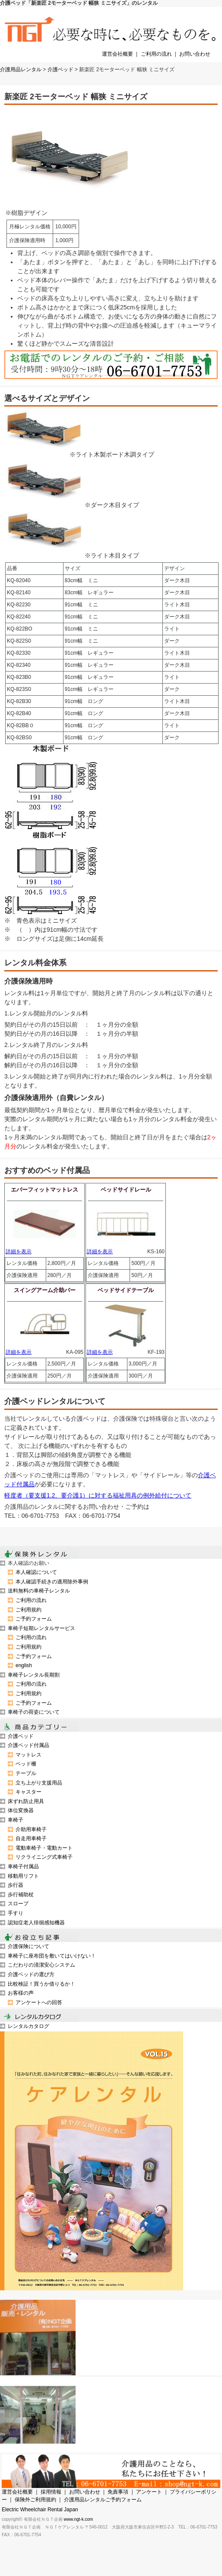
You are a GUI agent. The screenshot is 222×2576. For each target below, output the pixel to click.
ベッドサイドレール (126, 1189)
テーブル (26, 1773)
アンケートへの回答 (39, 2002)
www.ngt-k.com (78, 2519)
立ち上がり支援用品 (39, 1783)
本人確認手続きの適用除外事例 (52, 1582)
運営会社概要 (117, 54)
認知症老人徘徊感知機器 (36, 1923)
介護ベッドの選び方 (31, 1974)
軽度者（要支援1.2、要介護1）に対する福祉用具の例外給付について (97, 1495)
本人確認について (36, 1572)
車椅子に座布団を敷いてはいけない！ (52, 1956)
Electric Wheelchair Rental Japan (40, 2510)
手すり (15, 1913)
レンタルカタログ (28, 2026)
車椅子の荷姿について (34, 1712)
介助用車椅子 (31, 1829)
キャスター (28, 1792)
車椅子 (15, 1820)
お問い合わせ (194, 54)
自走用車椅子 (31, 1838)
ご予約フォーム (34, 1619)
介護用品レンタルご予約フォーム (103, 2500)
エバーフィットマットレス (44, 1189)
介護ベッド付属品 (28, 1745)
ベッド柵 (26, 1764)
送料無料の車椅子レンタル (39, 1591)
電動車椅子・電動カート (44, 1848)
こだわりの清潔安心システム (41, 1965)
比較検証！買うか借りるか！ (41, 1984)
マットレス (28, 1755)
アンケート (149, 2492)
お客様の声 (21, 1993)
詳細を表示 (19, 1252)
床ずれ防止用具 (26, 1801)
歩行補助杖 (21, 1895)
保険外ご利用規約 (35, 2500)
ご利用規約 (28, 1610)
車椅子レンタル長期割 (34, 1675)
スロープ (18, 1904)
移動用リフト (23, 1876)
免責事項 (118, 2492)
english (24, 1665)
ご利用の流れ (156, 54)
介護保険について (28, 1946)
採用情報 (51, 2492)
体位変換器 (21, 1810)
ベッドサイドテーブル (126, 1290)
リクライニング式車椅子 (44, 1857)
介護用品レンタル (20, 69)
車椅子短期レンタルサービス (41, 1628)
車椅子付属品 (23, 1866)
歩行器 (15, 1885)
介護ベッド (60, 69)
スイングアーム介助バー (45, 1290)
